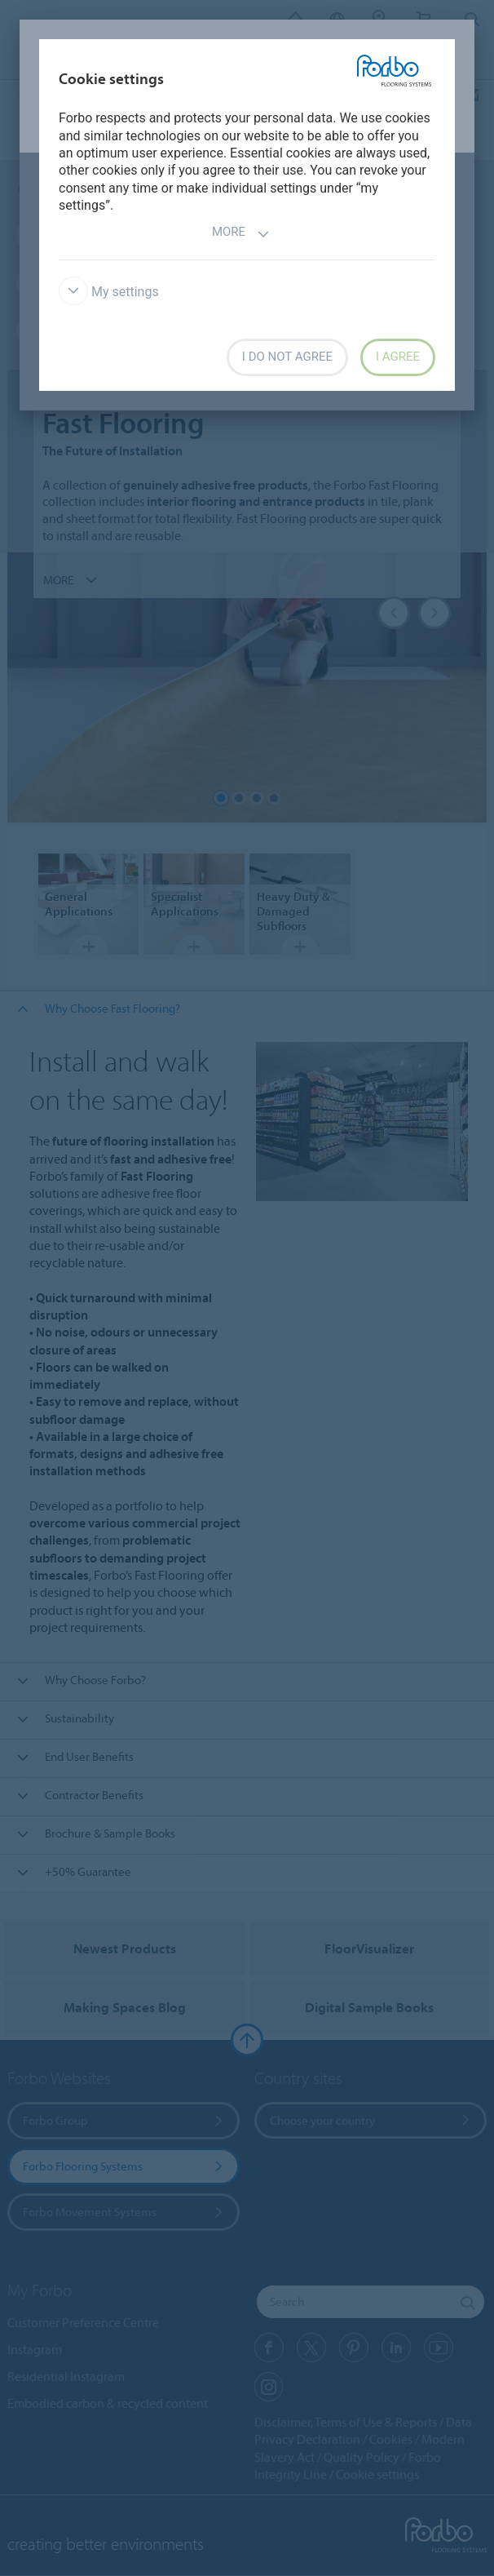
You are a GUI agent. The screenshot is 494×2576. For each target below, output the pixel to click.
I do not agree (287, 356)
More (241, 233)
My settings (109, 291)
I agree (398, 356)
